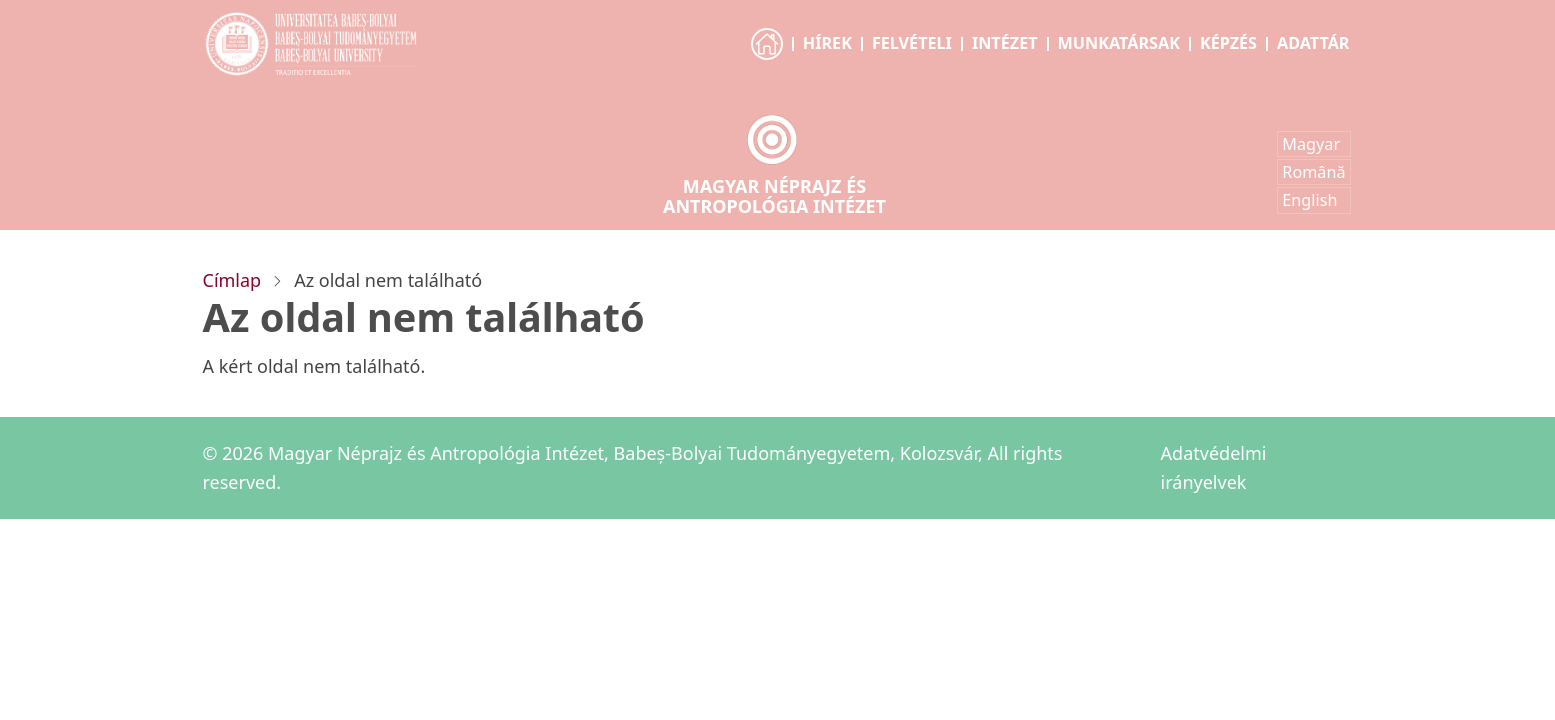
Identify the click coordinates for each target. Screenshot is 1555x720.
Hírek (827, 43)
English (1309, 200)
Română (1313, 172)
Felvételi (912, 43)
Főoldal (768, 62)
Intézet (1005, 43)
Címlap (232, 280)
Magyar (1311, 144)
